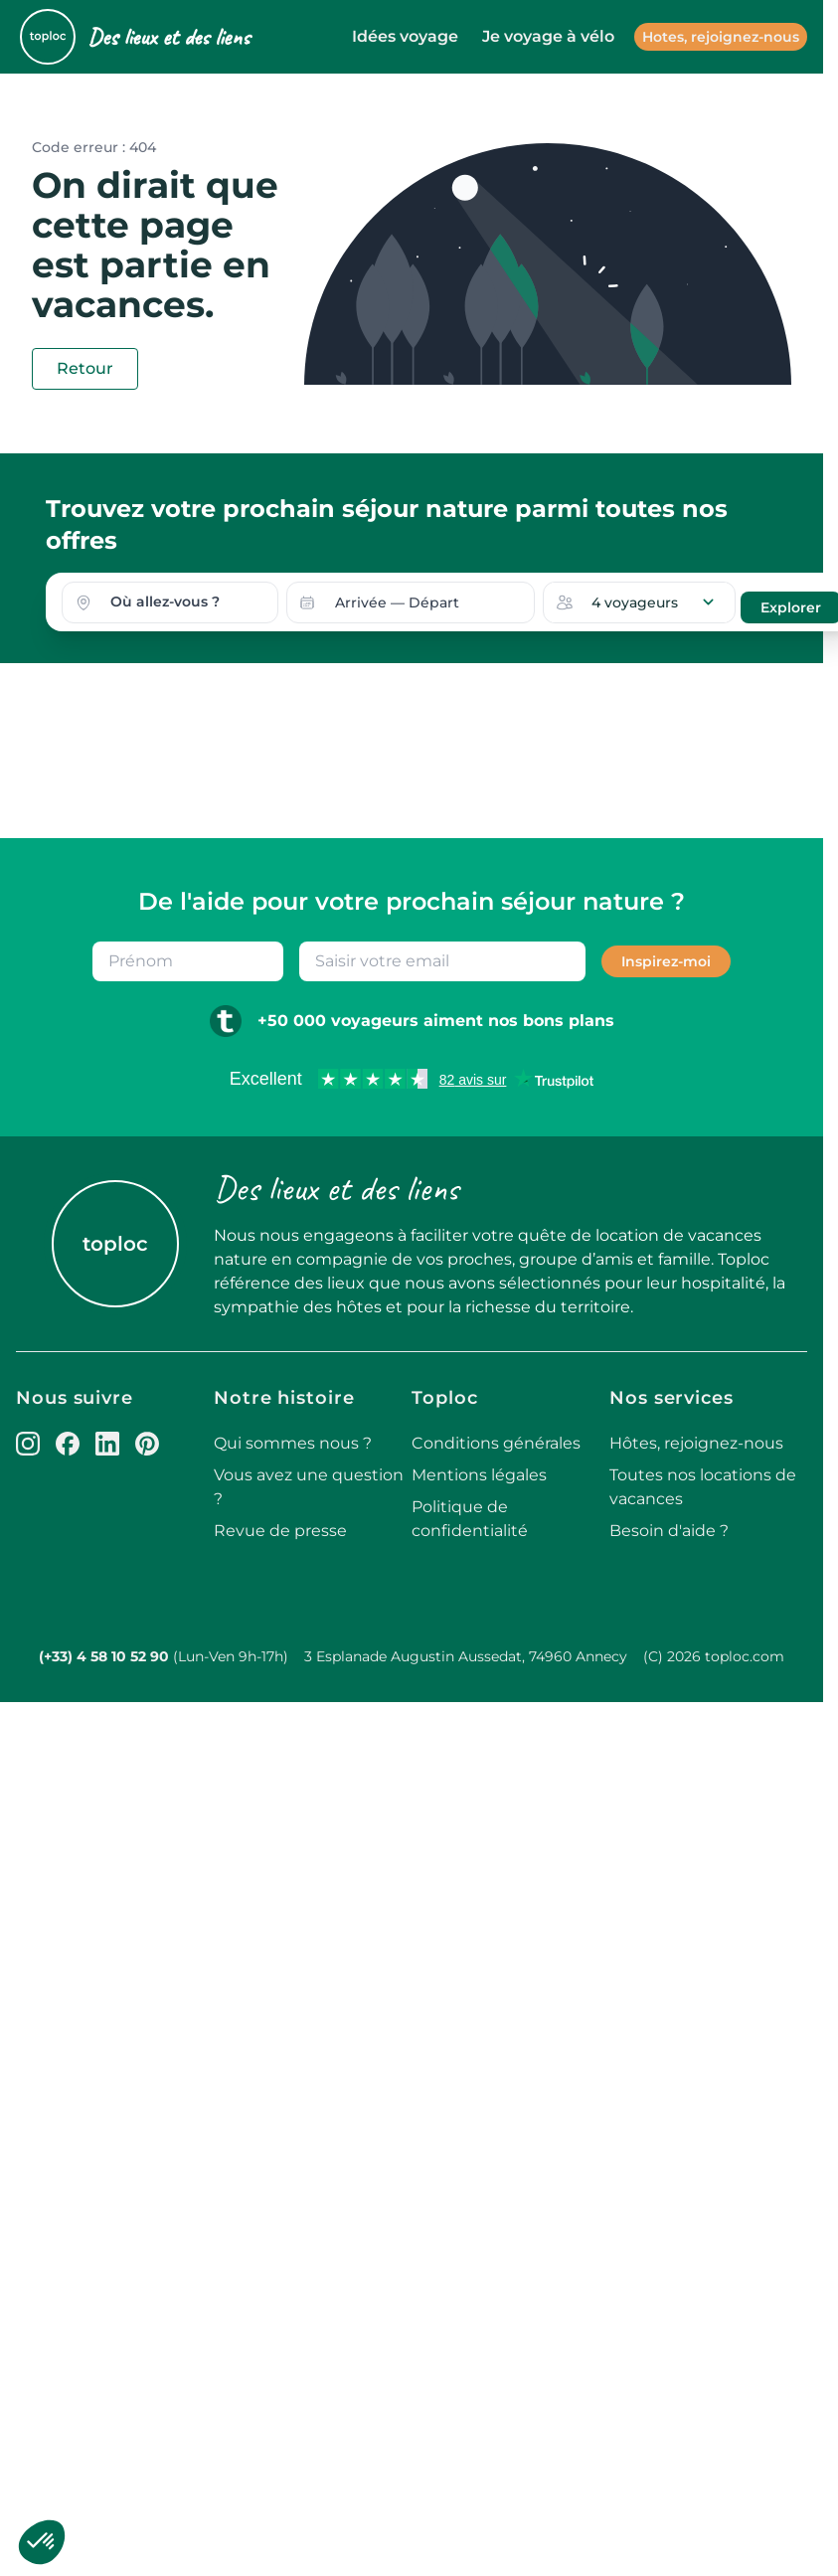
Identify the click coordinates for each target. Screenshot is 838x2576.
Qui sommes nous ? (293, 1442)
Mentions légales (479, 1473)
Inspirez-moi (666, 960)
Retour (85, 368)
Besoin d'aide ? (669, 1529)
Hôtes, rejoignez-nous (696, 1442)
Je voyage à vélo (548, 36)
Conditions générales (496, 1442)
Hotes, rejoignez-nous (720, 37)
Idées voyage (405, 36)
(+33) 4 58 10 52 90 (104, 1655)
